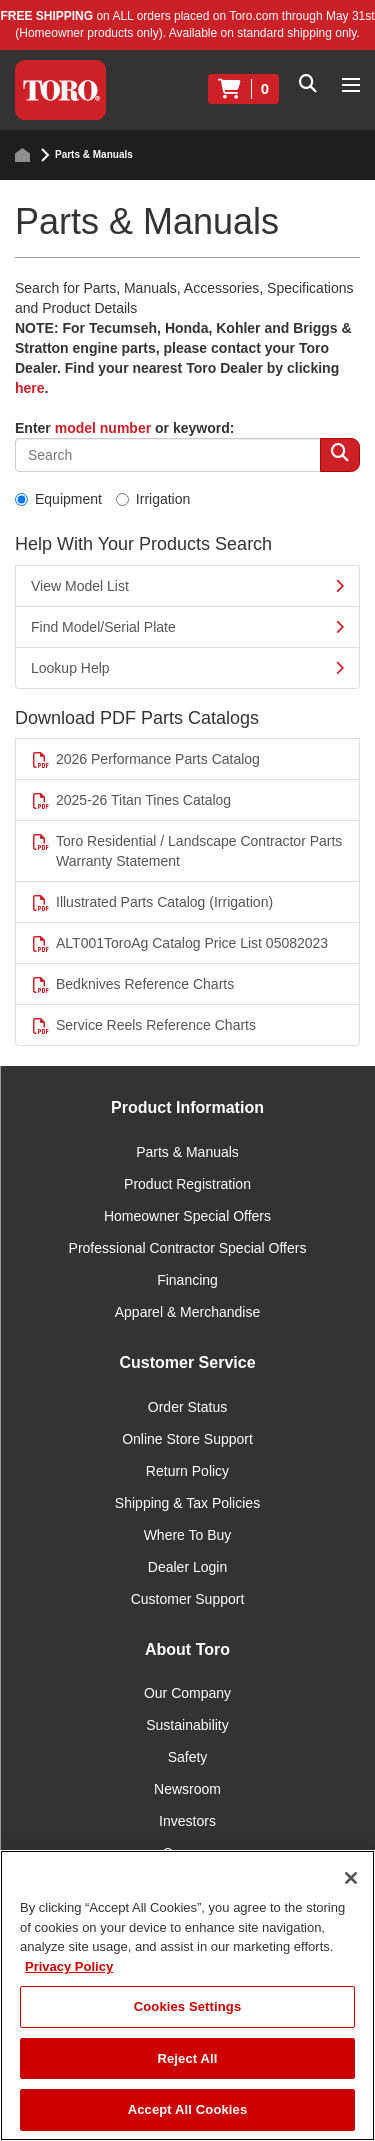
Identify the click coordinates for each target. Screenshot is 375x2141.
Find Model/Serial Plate (187, 627)
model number (103, 428)
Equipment (58, 499)
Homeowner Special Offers (187, 1216)
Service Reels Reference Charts (143, 1025)
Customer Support (188, 1599)
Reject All (187, 2058)
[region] (187, 1995)
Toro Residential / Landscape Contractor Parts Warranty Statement (186, 851)
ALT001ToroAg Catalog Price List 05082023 (179, 943)
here (30, 388)
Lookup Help (187, 668)
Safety (188, 1757)
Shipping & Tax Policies (187, 1503)
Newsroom (187, 1789)
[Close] (351, 1878)
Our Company (187, 1693)
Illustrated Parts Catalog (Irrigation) (152, 902)
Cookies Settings (188, 2006)
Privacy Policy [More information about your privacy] (69, 1966)
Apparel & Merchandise (188, 1312)
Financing (187, 1280)
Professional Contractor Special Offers (188, 1248)
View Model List (187, 586)
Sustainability (187, 1725)
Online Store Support (187, 1439)
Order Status (187, 1407)
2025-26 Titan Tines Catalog (131, 800)
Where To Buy (188, 1535)
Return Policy (187, 1471)
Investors (187, 1821)
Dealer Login (187, 1567)
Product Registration (187, 1184)
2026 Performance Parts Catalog (145, 759)
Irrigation (153, 499)
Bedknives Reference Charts (132, 984)
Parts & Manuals (187, 1152)
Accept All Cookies (188, 2109)
